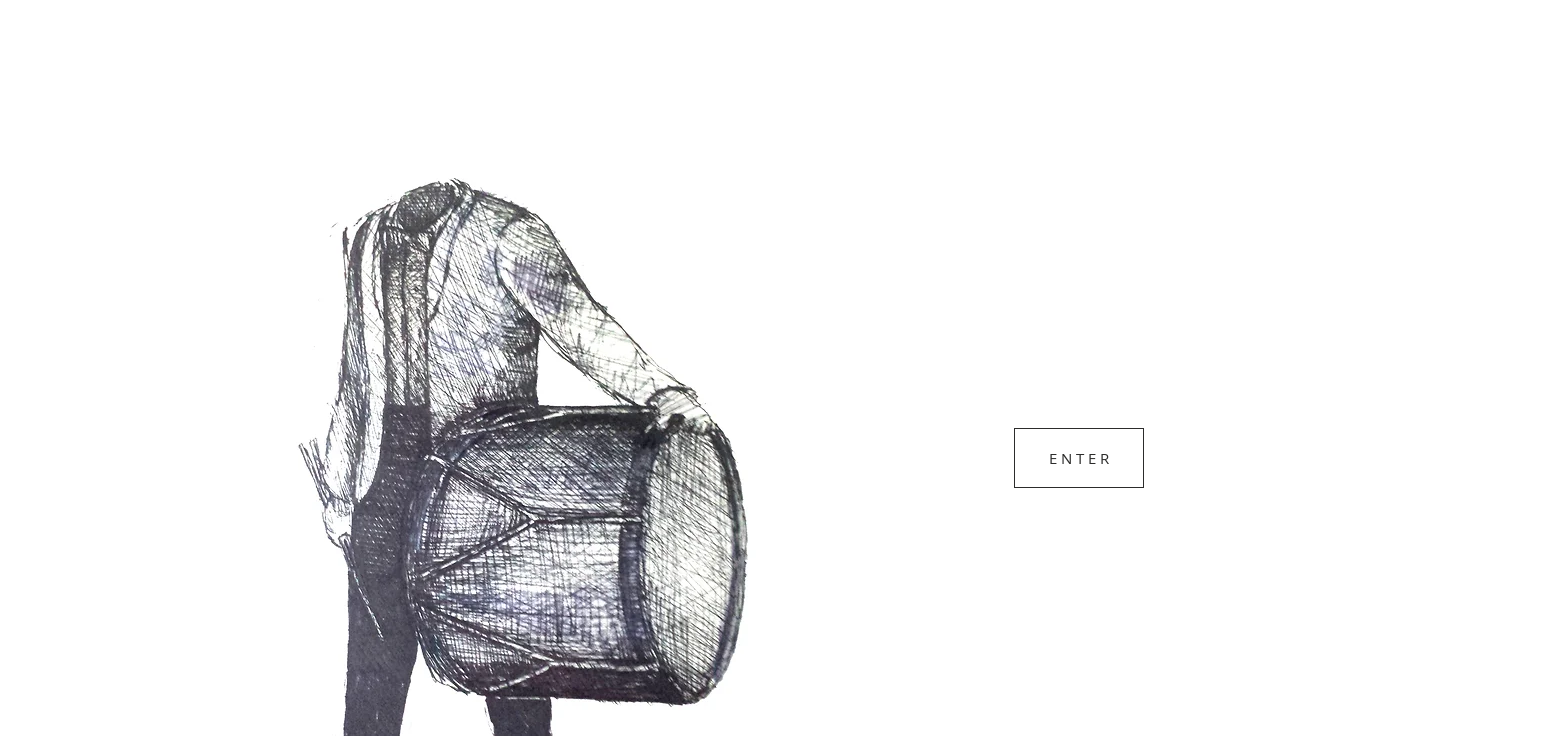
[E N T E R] (1079, 458)
